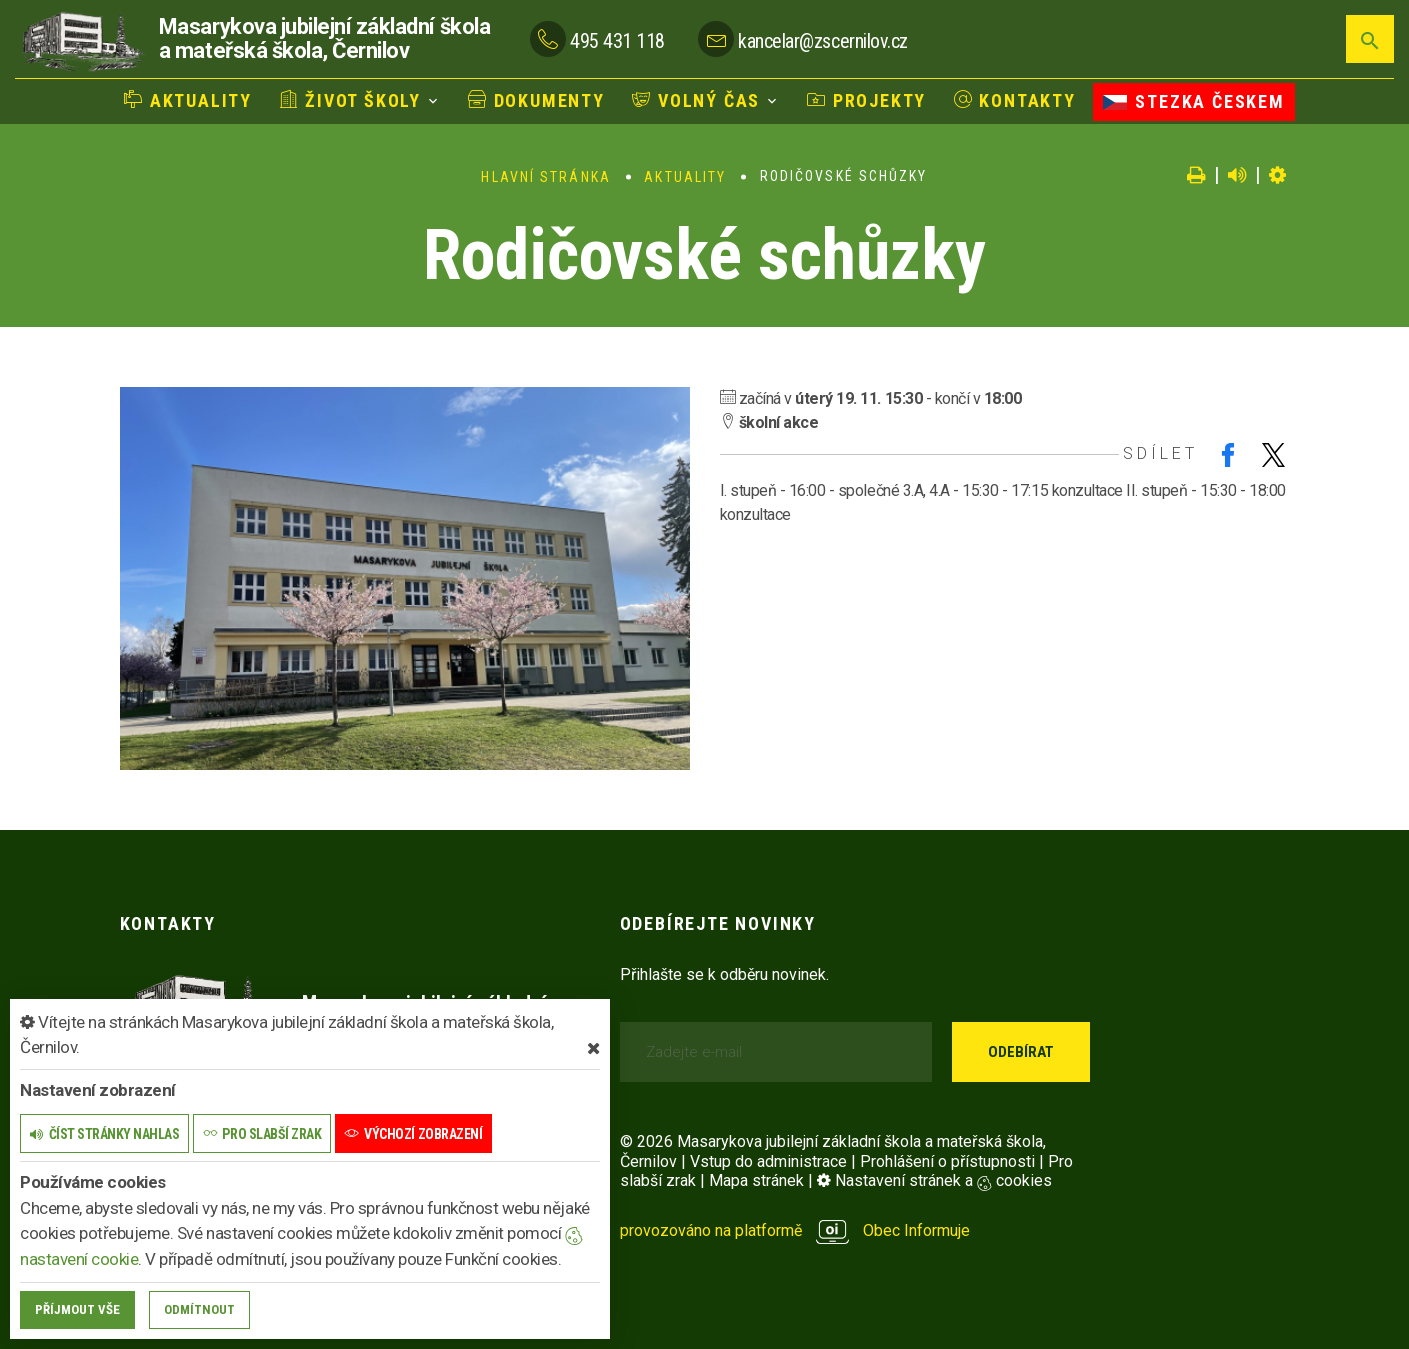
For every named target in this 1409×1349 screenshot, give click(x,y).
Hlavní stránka (545, 177)
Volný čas (696, 100)
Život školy (350, 100)
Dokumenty (536, 100)
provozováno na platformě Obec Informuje (795, 1230)
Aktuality (188, 100)
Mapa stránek (756, 1180)
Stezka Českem (1193, 101)
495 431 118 (617, 41)
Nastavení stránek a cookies (934, 1180)
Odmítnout (199, 1309)
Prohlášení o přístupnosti (947, 1161)
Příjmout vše (77, 1309)
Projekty (866, 100)
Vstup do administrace (768, 1161)
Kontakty (1015, 100)
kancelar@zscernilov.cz (822, 41)
